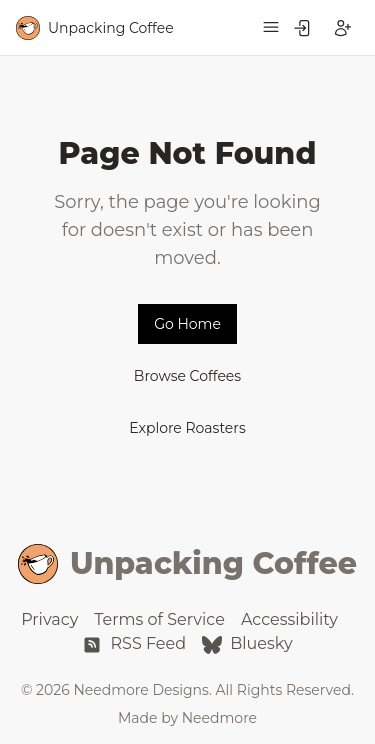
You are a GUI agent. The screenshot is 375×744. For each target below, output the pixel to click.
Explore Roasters (187, 428)
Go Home (187, 324)
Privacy (49, 619)
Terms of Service (159, 619)
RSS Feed (134, 643)
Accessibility (289, 619)
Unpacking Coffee (187, 564)
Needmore (219, 718)
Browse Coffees (187, 376)
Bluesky (247, 643)
